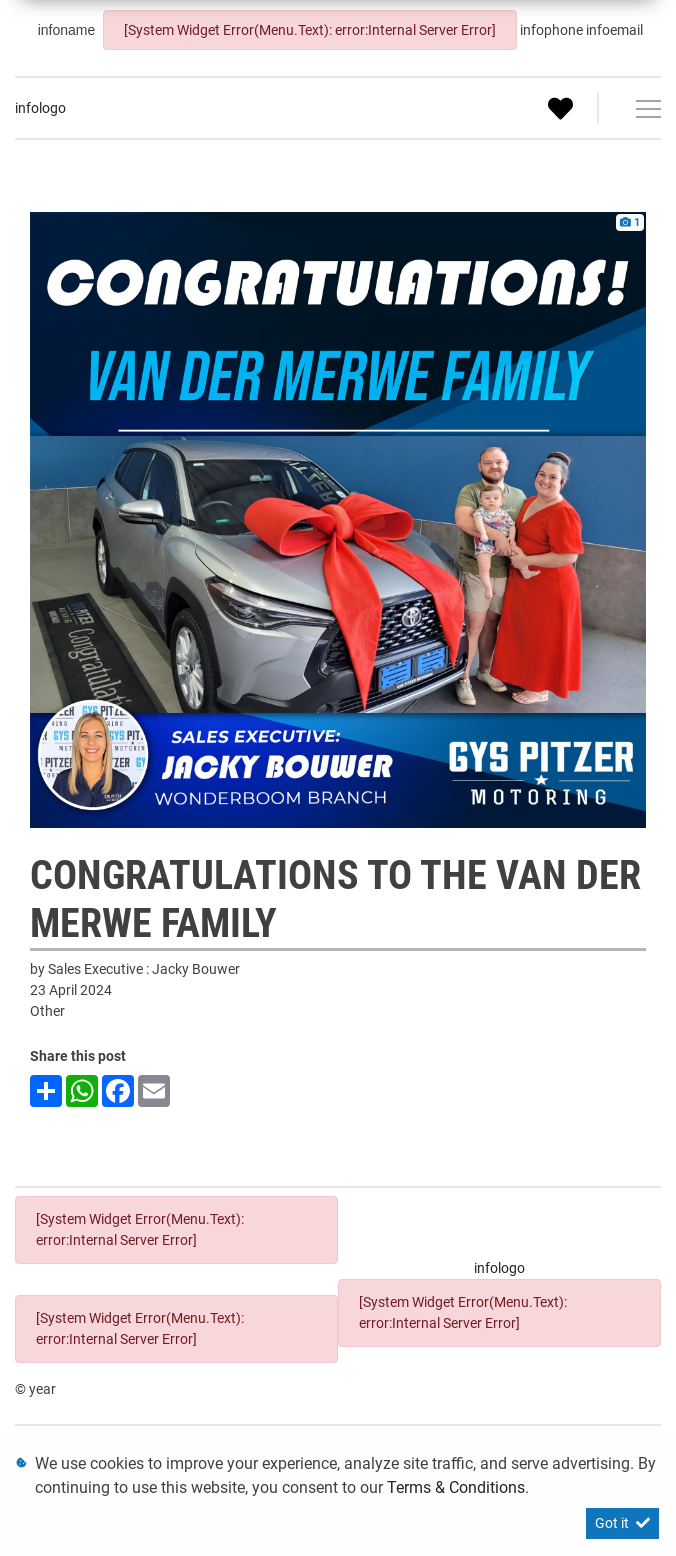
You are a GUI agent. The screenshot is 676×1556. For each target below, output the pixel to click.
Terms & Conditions (456, 1487)
